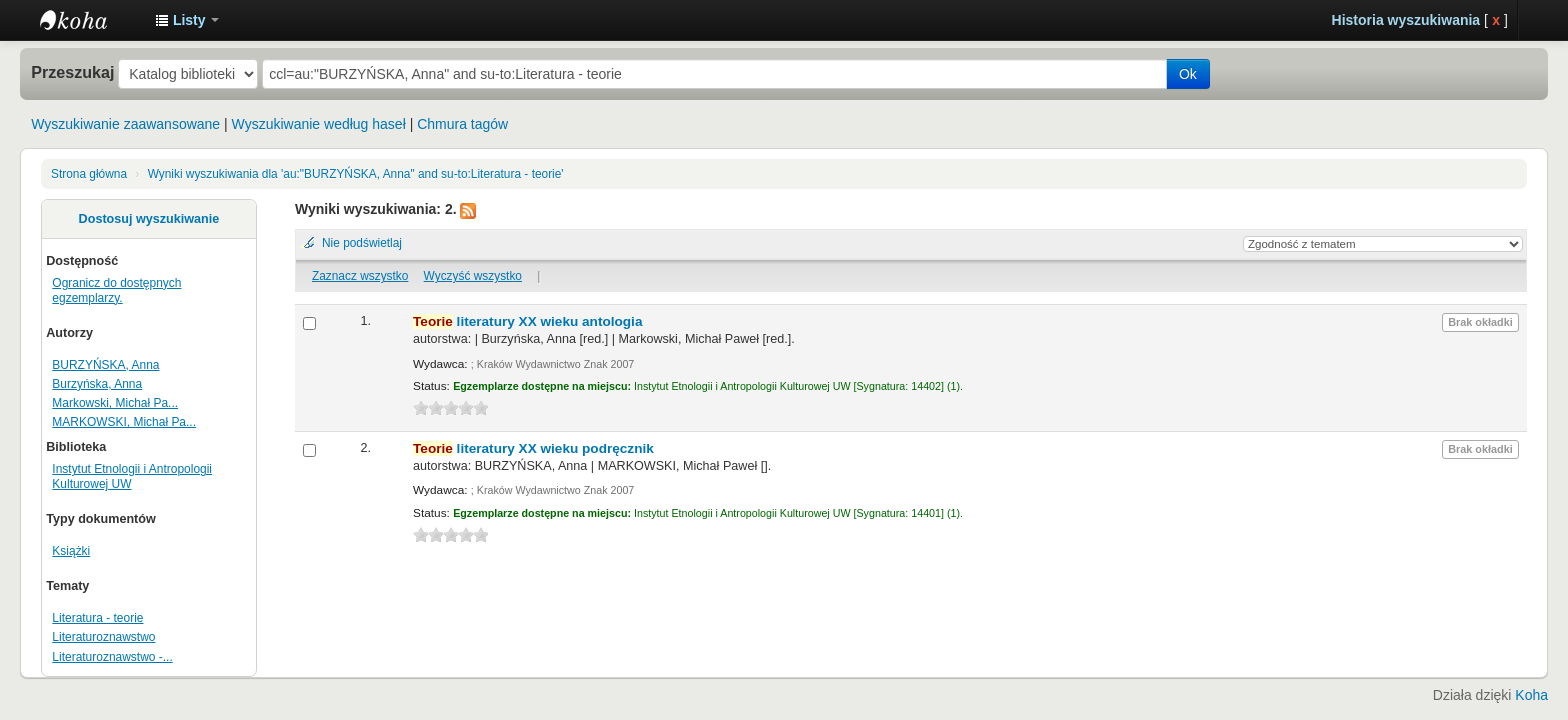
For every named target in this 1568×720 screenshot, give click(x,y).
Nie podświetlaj (362, 243)
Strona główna (89, 174)
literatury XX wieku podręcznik (533, 448)
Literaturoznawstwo (103, 637)
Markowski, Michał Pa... (115, 403)
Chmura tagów (462, 124)
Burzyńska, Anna (97, 384)
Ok (1188, 74)
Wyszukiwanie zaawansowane (125, 124)
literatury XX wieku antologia (527, 321)
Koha (1531, 695)
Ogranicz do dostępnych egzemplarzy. (116, 290)
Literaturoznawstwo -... (112, 657)
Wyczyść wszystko (473, 276)
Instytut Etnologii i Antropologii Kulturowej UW (90, 20)
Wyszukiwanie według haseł (319, 124)
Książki (71, 551)
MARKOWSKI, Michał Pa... (124, 422)
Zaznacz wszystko (360, 276)
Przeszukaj (72, 72)
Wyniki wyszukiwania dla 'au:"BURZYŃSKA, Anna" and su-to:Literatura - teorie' (356, 174)
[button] (187, 20)
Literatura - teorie (97, 618)
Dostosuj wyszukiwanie (149, 219)
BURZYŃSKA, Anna (105, 365)
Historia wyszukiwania (1406, 20)
